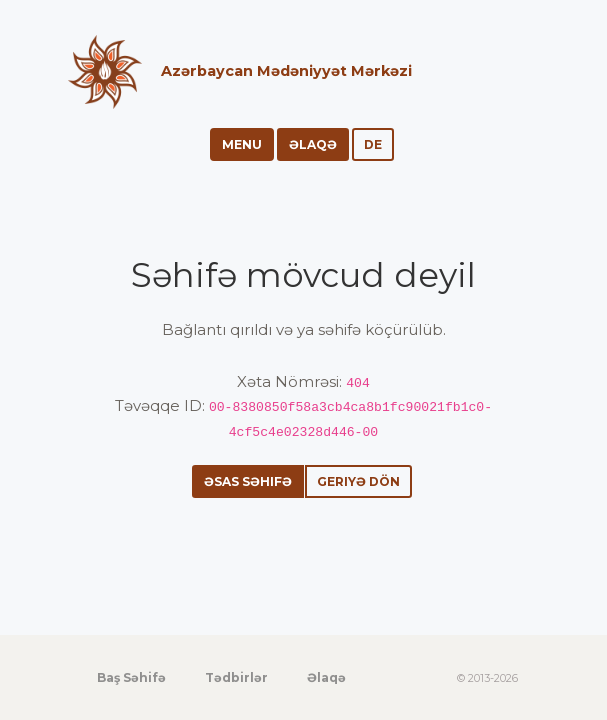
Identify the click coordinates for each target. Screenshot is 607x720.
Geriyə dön (358, 481)
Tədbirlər (236, 677)
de (373, 144)
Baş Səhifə (131, 677)
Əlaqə (313, 144)
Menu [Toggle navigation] (242, 144)
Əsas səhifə (248, 481)
